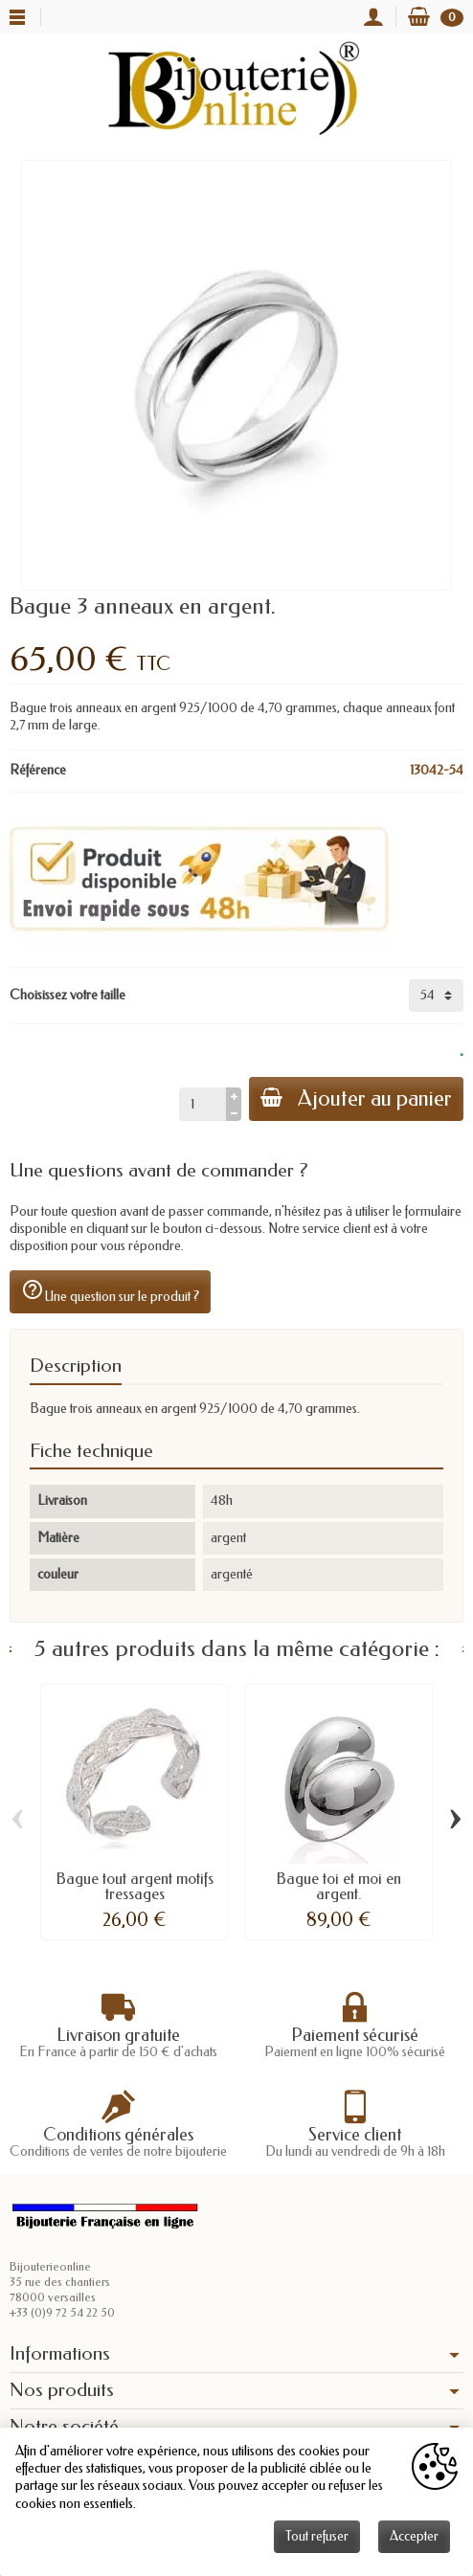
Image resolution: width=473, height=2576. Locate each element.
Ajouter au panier (356, 1098)
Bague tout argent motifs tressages (135, 1886)
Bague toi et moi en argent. (339, 1886)
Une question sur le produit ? (110, 1291)
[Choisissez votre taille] (436, 995)
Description (76, 1366)
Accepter (414, 2536)
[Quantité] (202, 1103)
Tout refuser (317, 2536)
